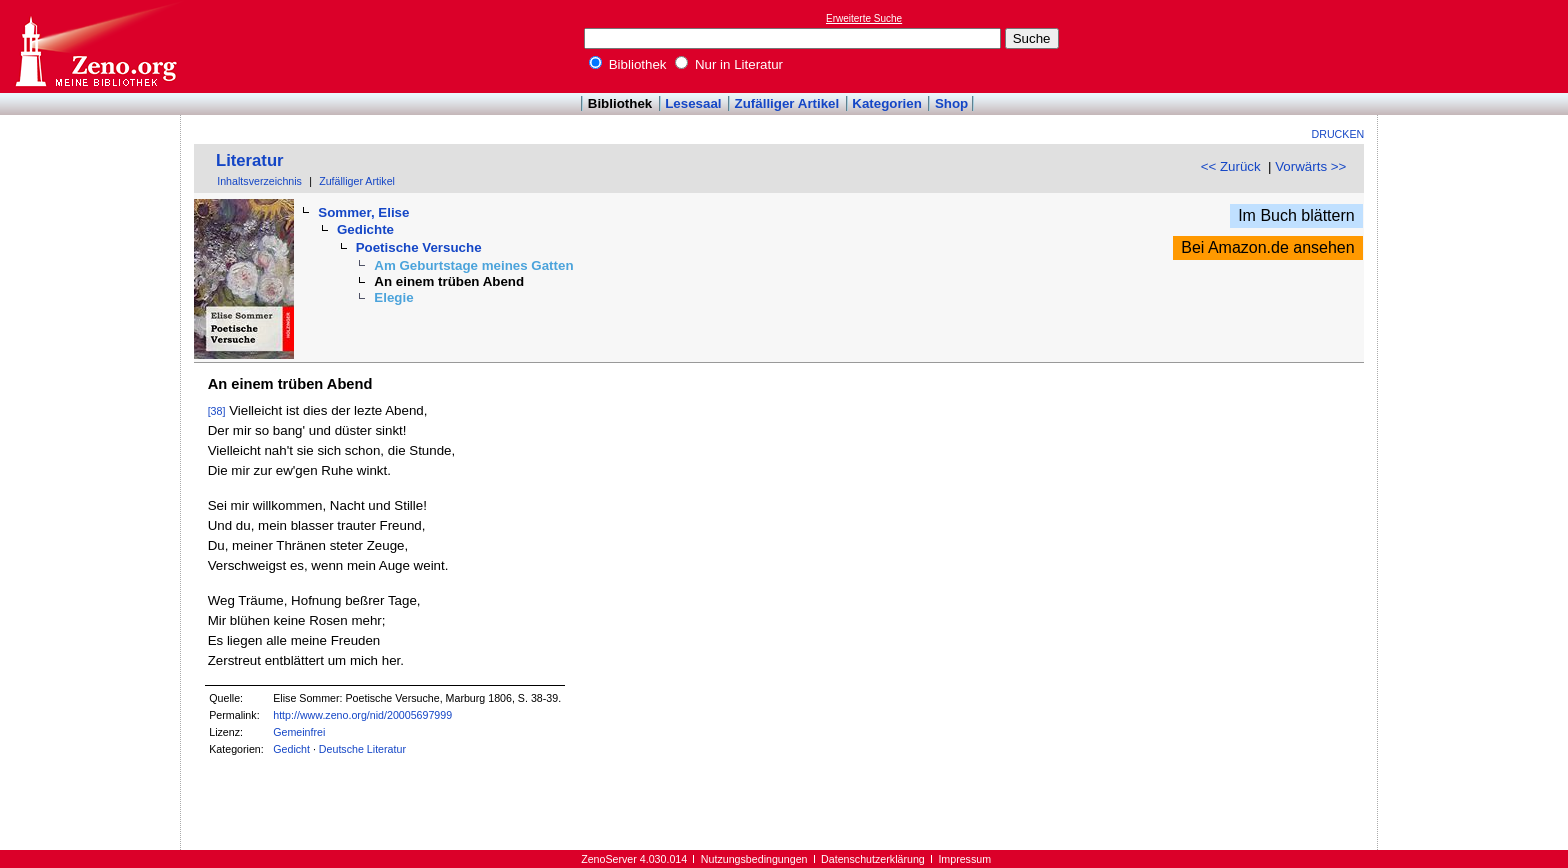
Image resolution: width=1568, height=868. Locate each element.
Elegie (393, 297)
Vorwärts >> (1310, 166)
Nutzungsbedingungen (754, 859)
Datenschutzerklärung (873, 859)
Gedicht (291, 749)
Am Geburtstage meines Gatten (473, 265)
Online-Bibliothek (95, 46)
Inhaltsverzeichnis (259, 181)
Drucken (1338, 134)
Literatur (250, 160)
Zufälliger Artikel (787, 103)
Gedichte (365, 229)
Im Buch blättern (1296, 215)
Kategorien (887, 103)
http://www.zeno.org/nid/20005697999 (362, 715)
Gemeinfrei (299, 732)
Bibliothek (628, 64)
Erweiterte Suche (864, 18)
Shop (951, 103)
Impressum (964, 859)
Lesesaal (693, 103)
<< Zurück (1231, 166)
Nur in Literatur (729, 64)
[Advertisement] (1476, 46)
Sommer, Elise (363, 212)
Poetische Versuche (419, 247)
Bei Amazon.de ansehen (1267, 247)
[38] (217, 411)
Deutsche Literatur (362, 749)
